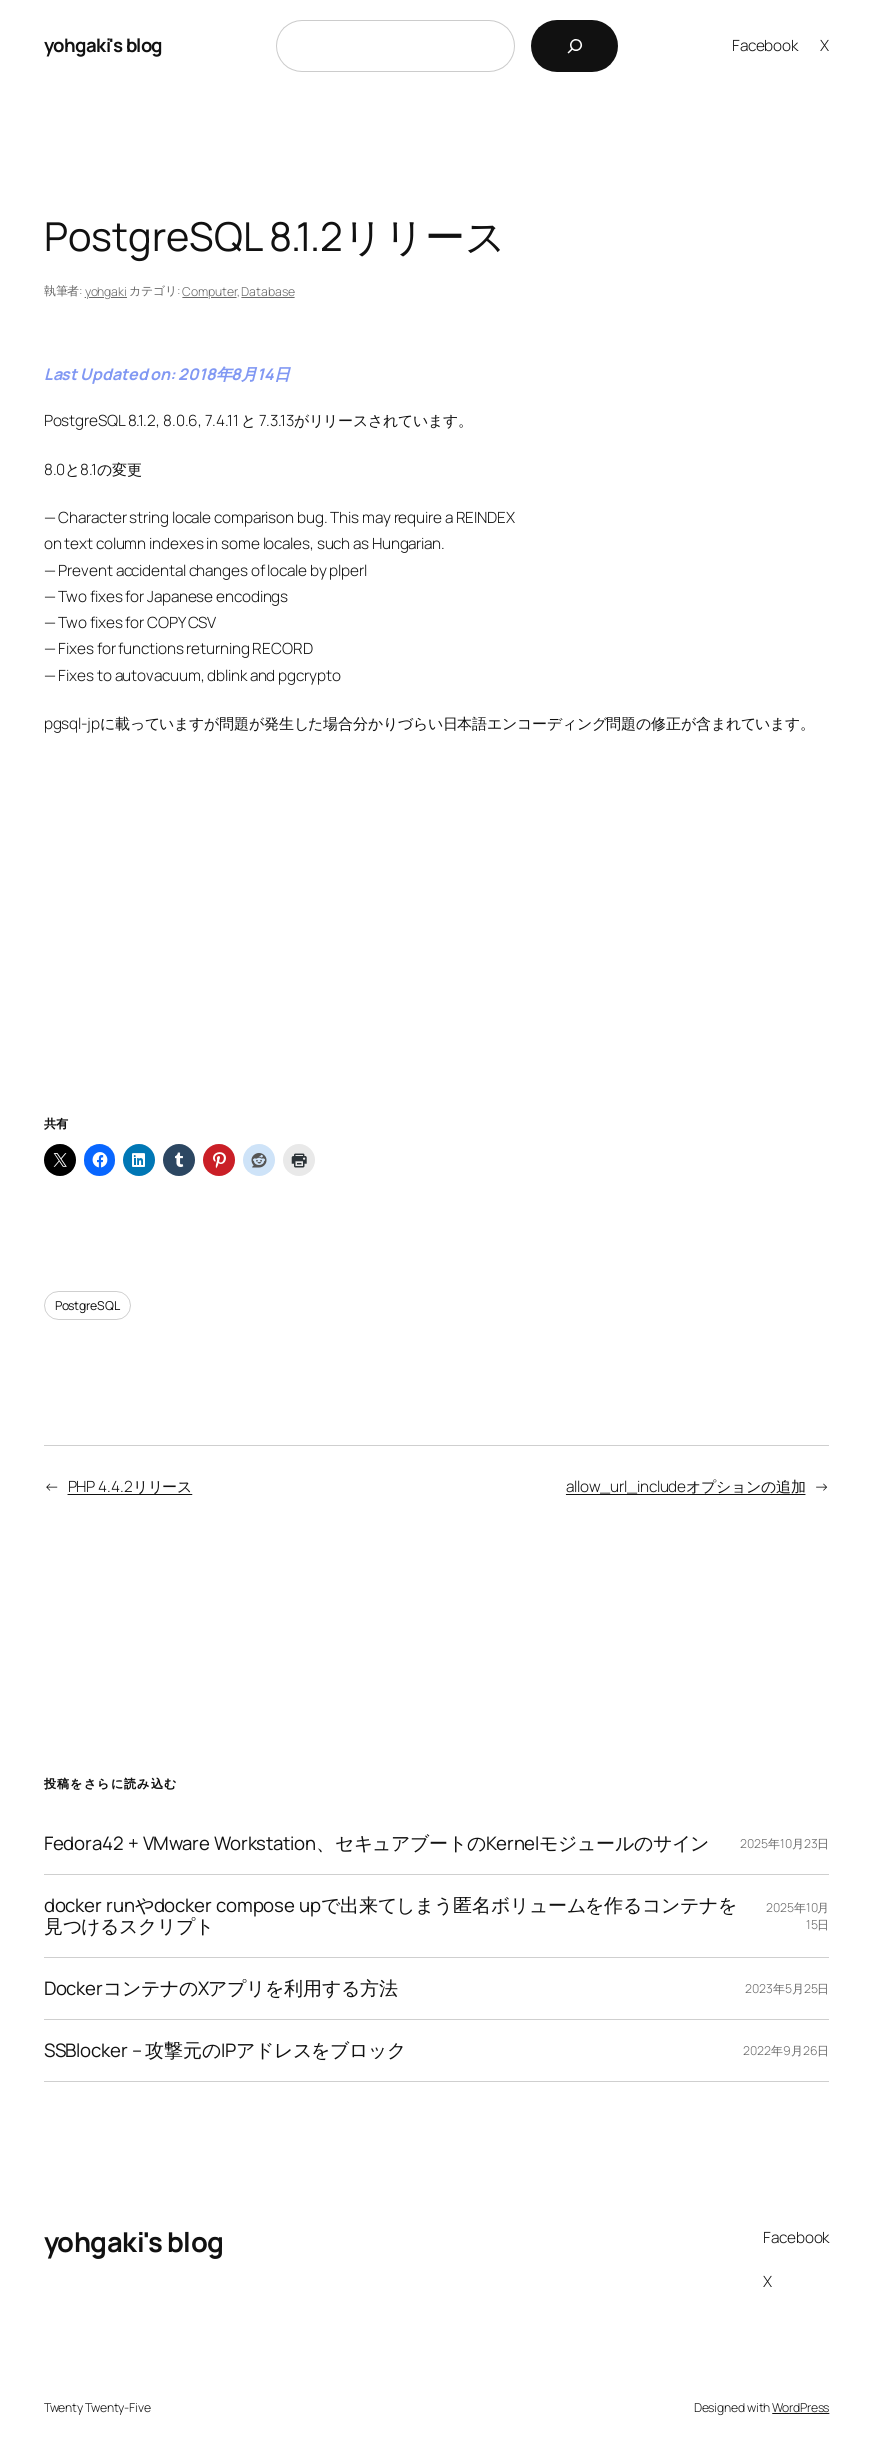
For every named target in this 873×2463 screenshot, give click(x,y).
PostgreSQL (87, 1305)
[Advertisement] (437, 950)
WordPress (800, 2407)
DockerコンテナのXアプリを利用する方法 (221, 1988)
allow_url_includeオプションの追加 (686, 1486)
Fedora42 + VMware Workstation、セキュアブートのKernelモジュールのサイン (377, 1843)
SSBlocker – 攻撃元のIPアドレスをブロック (225, 2050)
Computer (209, 291)
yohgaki (106, 291)
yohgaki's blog (103, 45)
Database (267, 291)
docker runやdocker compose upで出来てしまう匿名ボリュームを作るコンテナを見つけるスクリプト (390, 1916)
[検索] (574, 46)
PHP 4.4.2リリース (130, 1486)
